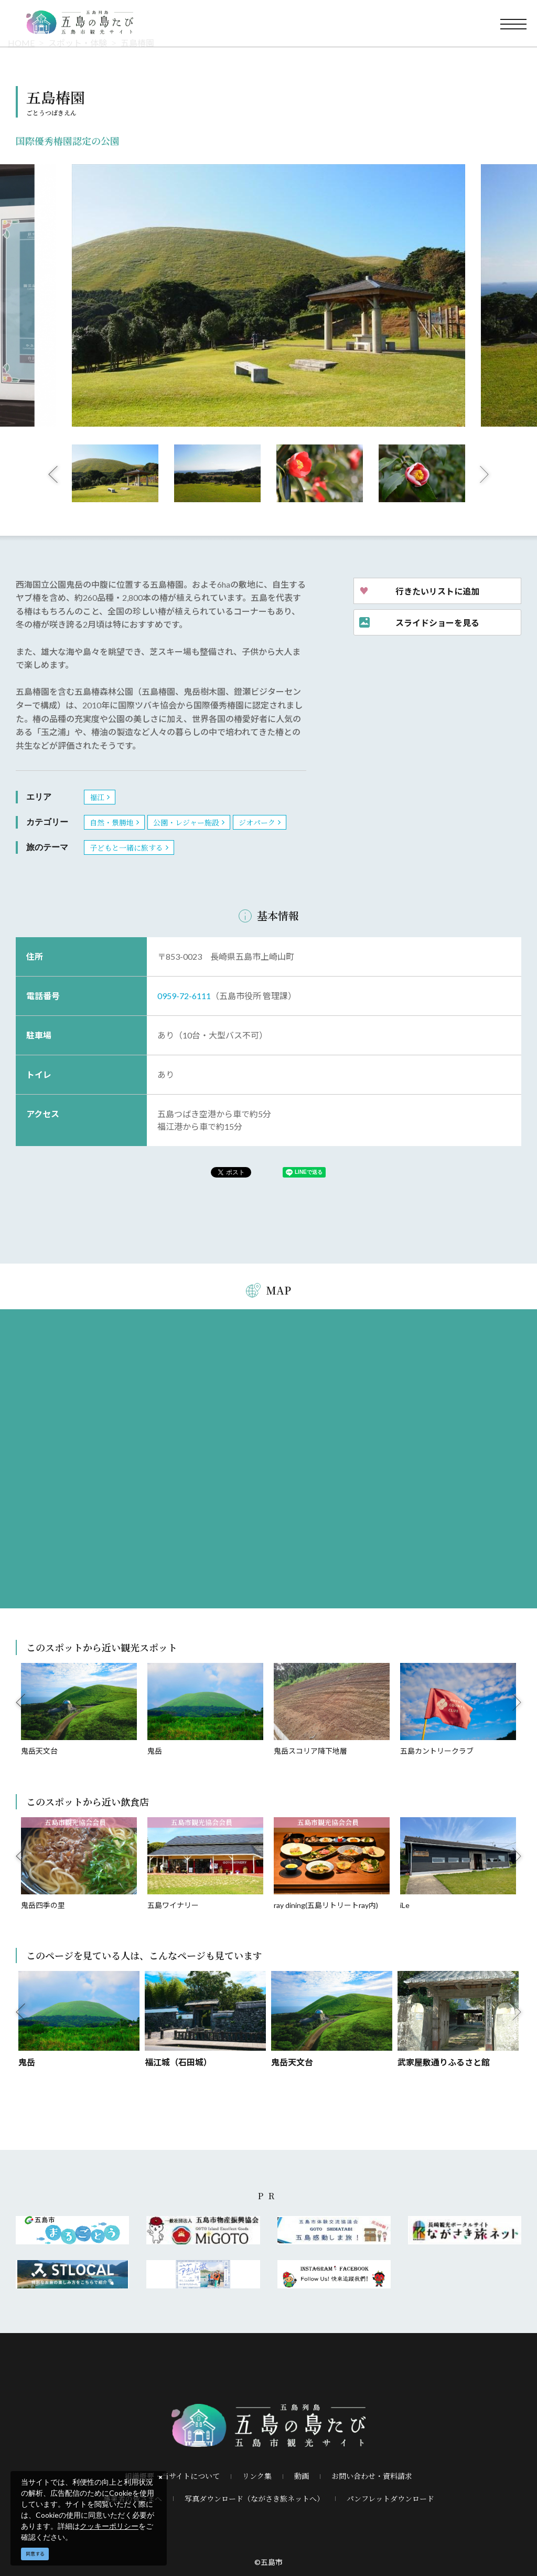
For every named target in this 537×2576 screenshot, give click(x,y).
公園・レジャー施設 (186, 822)
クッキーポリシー (109, 2525)
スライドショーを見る (437, 622)
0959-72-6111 (184, 996)
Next (484, 474)
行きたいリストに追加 (437, 591)
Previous (53, 474)
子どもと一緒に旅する (126, 847)
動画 (301, 2476)
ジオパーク (257, 822)
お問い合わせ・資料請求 (371, 2476)
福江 (97, 797)
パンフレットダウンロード (390, 2498)
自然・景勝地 (112, 822)
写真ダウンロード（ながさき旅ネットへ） (254, 2498)
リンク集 (257, 2476)
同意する (35, 2554)
